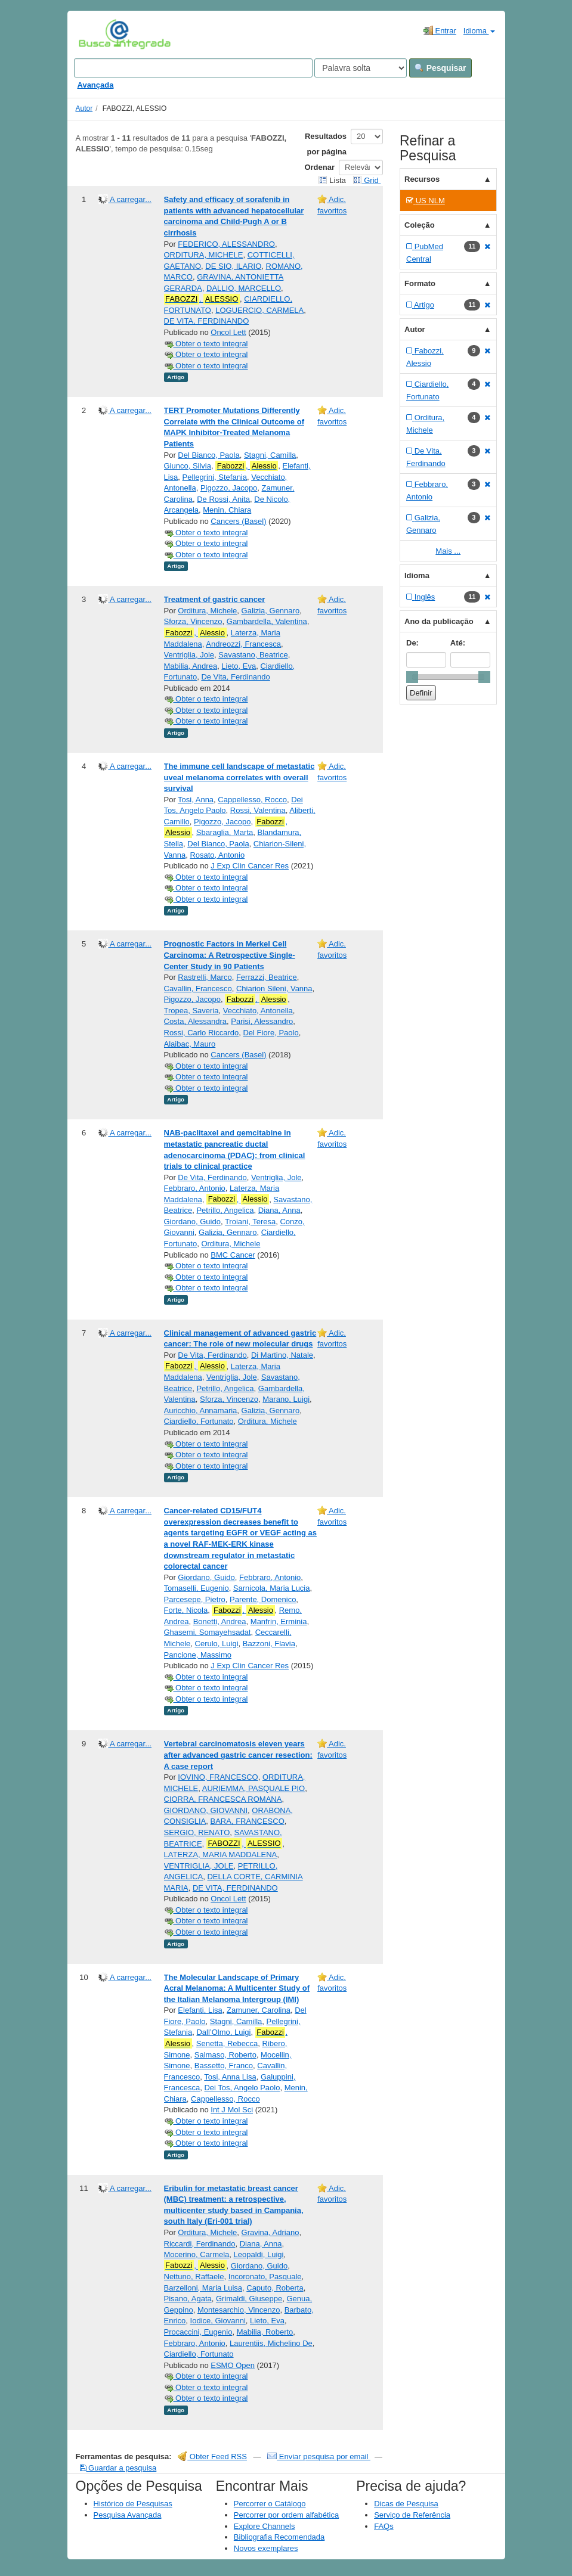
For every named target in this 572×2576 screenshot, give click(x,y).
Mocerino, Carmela (197, 2254)
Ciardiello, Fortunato (199, 1421)
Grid (367, 180)
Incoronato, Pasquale (265, 2276)
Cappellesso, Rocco (252, 799)
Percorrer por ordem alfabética (286, 2514)
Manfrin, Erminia (279, 1621)
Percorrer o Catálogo (270, 2503)
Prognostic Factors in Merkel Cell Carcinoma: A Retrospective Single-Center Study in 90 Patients (229, 954)
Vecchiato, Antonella (258, 1010)
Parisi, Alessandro (262, 1021)
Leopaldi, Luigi (259, 2254)
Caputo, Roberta (274, 2287)
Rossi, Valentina (258, 810)
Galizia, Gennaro (271, 610)
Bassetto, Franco (223, 2065)
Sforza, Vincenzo (193, 621)
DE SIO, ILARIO (233, 266)
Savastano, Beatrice (252, 654)
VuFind (97, 34)
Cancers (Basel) (238, 521)
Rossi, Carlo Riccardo (201, 1032)
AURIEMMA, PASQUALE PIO (253, 1788)
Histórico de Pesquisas (133, 2503)
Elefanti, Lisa (200, 2010)
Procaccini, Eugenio (198, 2331)
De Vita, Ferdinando (235, 676)
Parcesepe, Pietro (194, 1599)
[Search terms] (193, 67)
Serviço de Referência (412, 2514)
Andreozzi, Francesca (243, 644)
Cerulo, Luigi (217, 1643)
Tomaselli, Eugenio (196, 1588)
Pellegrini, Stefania (215, 477)
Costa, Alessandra (195, 1021)
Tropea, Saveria (191, 1010)
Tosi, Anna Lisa (230, 2076)
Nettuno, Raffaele (194, 2276)
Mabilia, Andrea (191, 666)
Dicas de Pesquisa (406, 2503)
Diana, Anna (279, 1210)
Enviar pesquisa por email (318, 2456)
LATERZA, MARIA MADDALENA (220, 1854)
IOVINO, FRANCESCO (218, 1777)
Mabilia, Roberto (265, 2331)
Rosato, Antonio (217, 855)
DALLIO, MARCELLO (243, 288)
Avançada (96, 84)
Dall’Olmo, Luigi (223, 2032)
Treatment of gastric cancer (214, 599)
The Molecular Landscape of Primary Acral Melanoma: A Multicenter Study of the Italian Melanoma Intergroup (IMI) (237, 1988)
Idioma (479, 30)
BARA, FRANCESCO (248, 1821)
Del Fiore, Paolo (270, 1032)
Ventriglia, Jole (189, 654)
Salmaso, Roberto (225, 2054)
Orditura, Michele (207, 610)
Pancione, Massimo (197, 1654)
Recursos (422, 179)
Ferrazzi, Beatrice (266, 977)
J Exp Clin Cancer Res (250, 865)
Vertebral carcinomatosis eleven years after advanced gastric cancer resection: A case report (238, 1754)
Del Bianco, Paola (208, 455)
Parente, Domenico (263, 1599)
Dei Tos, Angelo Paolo (242, 2087)
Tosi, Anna (196, 799)
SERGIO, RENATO (197, 1832)
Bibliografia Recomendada (279, 2536)
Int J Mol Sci (232, 2109)
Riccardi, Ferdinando (200, 2243)
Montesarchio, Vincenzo (238, 2309)
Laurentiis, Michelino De (271, 2343)
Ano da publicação (439, 621)
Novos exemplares (266, 2548)
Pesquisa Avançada (128, 2514)
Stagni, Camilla (270, 455)
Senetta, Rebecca (227, 2043)
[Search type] (360, 67)
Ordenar (319, 167)
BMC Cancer (233, 1254)
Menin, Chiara (227, 509)
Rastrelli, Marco (204, 977)
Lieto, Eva (238, 666)
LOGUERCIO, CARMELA (259, 310)
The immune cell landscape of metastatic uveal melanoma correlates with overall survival (239, 777)
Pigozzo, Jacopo (228, 487)
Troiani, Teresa (250, 1221)
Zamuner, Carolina (258, 2010)
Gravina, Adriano (270, 2232)
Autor (84, 108)
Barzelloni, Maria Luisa (203, 2287)
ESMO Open (233, 2365)
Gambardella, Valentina (267, 621)
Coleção (419, 225)
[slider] (412, 677)
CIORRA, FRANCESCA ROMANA (223, 1799)
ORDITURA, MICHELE (203, 254)
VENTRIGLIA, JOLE (199, 1865)
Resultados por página (326, 144)
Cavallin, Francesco (198, 988)
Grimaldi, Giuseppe (249, 2298)
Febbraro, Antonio (194, 1188)
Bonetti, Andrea (219, 1621)
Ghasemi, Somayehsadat (207, 1632)
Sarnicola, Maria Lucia (271, 1588)
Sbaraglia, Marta (224, 832)
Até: (457, 642)
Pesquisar (440, 68)
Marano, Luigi (286, 1399)
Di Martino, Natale (282, 1355)
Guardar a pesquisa (118, 2467)
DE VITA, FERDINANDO (206, 320)
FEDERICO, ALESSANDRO (226, 244)
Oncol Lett (228, 332)
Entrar (439, 30)
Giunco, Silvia (187, 465)
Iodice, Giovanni (218, 2320)
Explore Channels (264, 2526)
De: (412, 642)
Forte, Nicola (186, 1610)
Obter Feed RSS (212, 2456)
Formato (419, 283)
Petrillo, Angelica (224, 1210)
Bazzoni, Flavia (269, 1643)
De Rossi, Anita (223, 499)
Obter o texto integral (206, 343)
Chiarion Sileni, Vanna (274, 988)
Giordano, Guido (192, 1221)
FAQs (384, 2526)
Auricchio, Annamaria (200, 1410)
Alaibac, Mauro (190, 1043)
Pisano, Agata (188, 2298)
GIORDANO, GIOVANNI (206, 1810)
